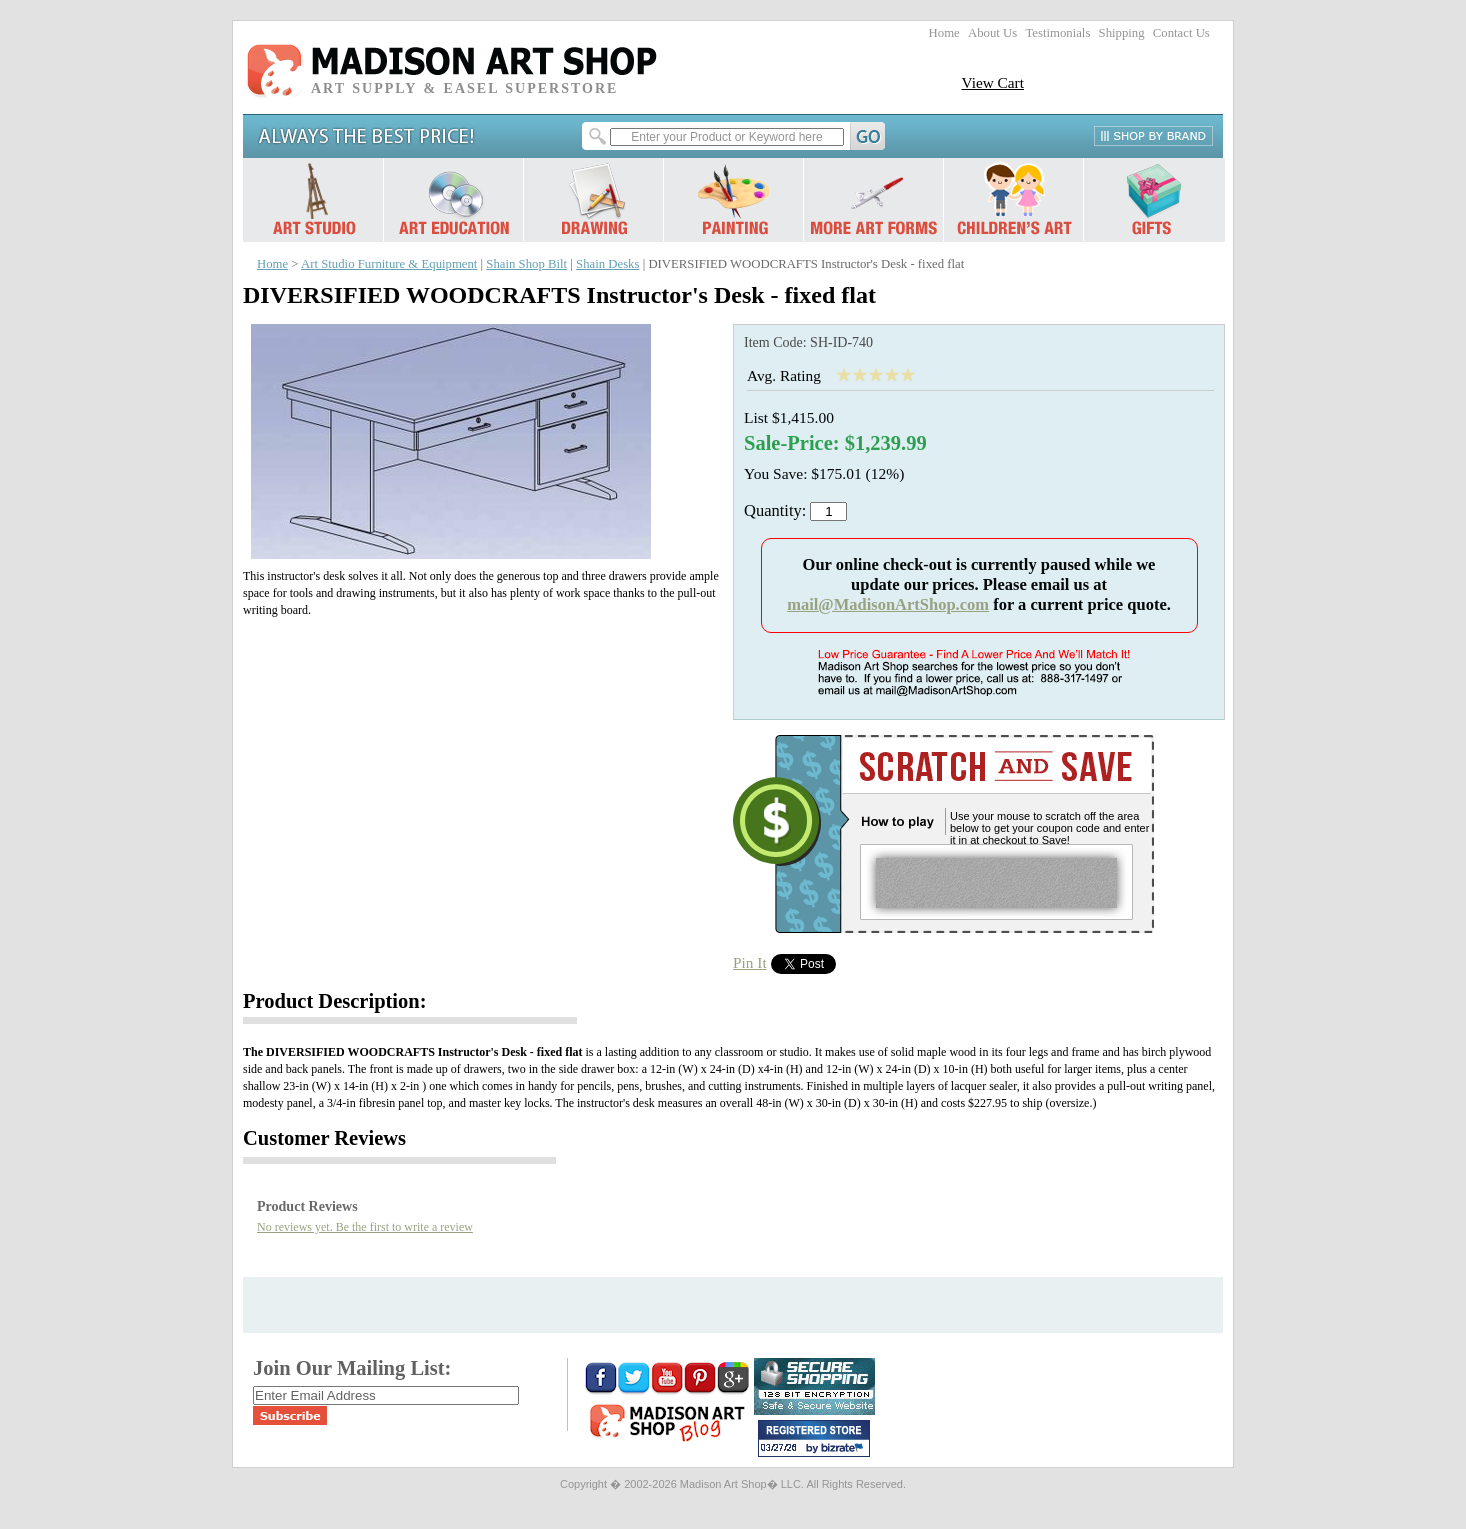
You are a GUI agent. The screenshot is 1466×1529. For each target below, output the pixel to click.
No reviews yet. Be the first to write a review (365, 1227)
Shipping (1122, 33)
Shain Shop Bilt (526, 264)
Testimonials (1057, 33)
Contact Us (1181, 33)
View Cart (992, 82)
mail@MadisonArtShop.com (888, 604)
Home (944, 33)
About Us (992, 33)
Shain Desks (607, 264)
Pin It (750, 962)
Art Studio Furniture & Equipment (389, 264)
